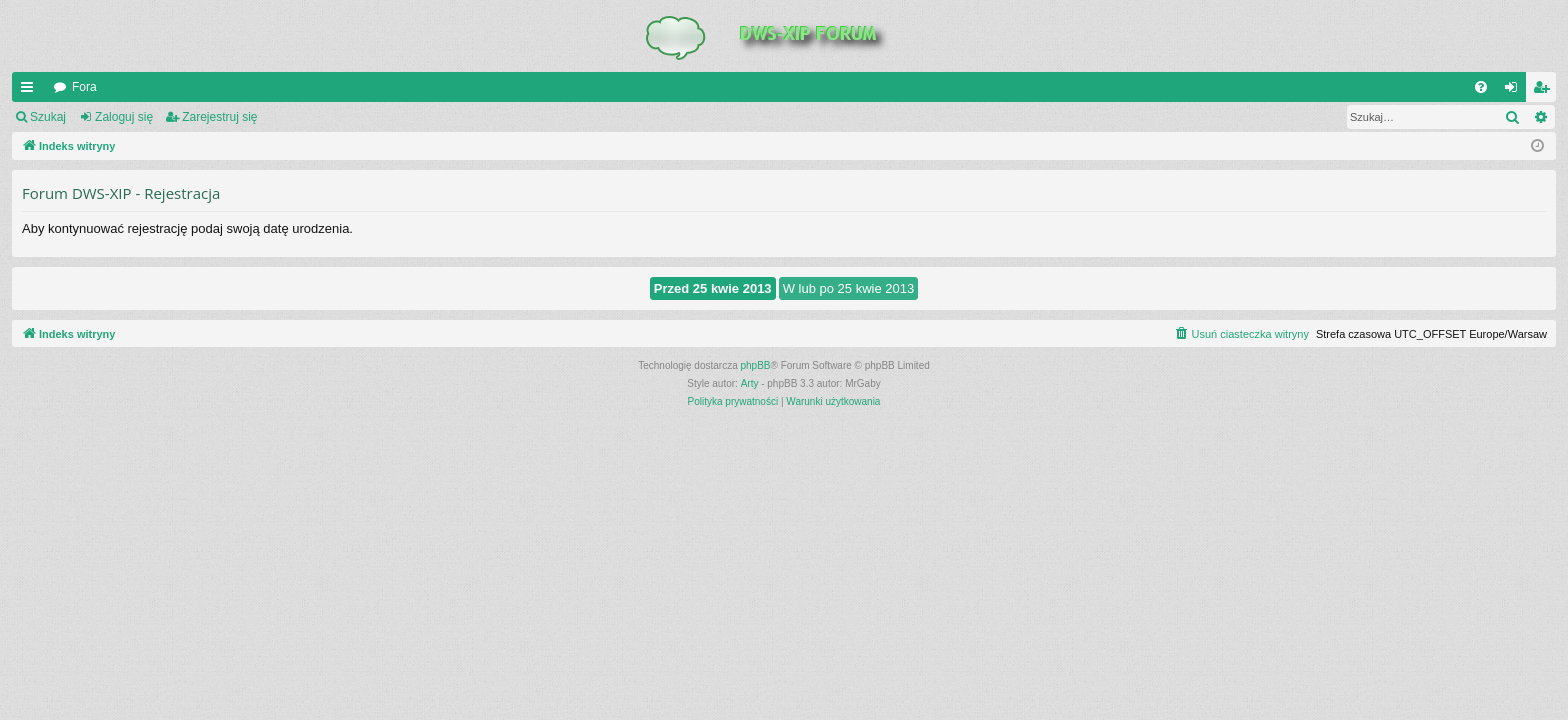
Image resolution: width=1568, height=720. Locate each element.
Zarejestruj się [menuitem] (1545, 91)
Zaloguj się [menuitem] (1515, 91)
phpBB (756, 365)
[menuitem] (1481, 87)
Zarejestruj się (219, 117)
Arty (750, 383)
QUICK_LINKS (31, 91)
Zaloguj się (124, 117)
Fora (84, 87)
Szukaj (48, 117)
